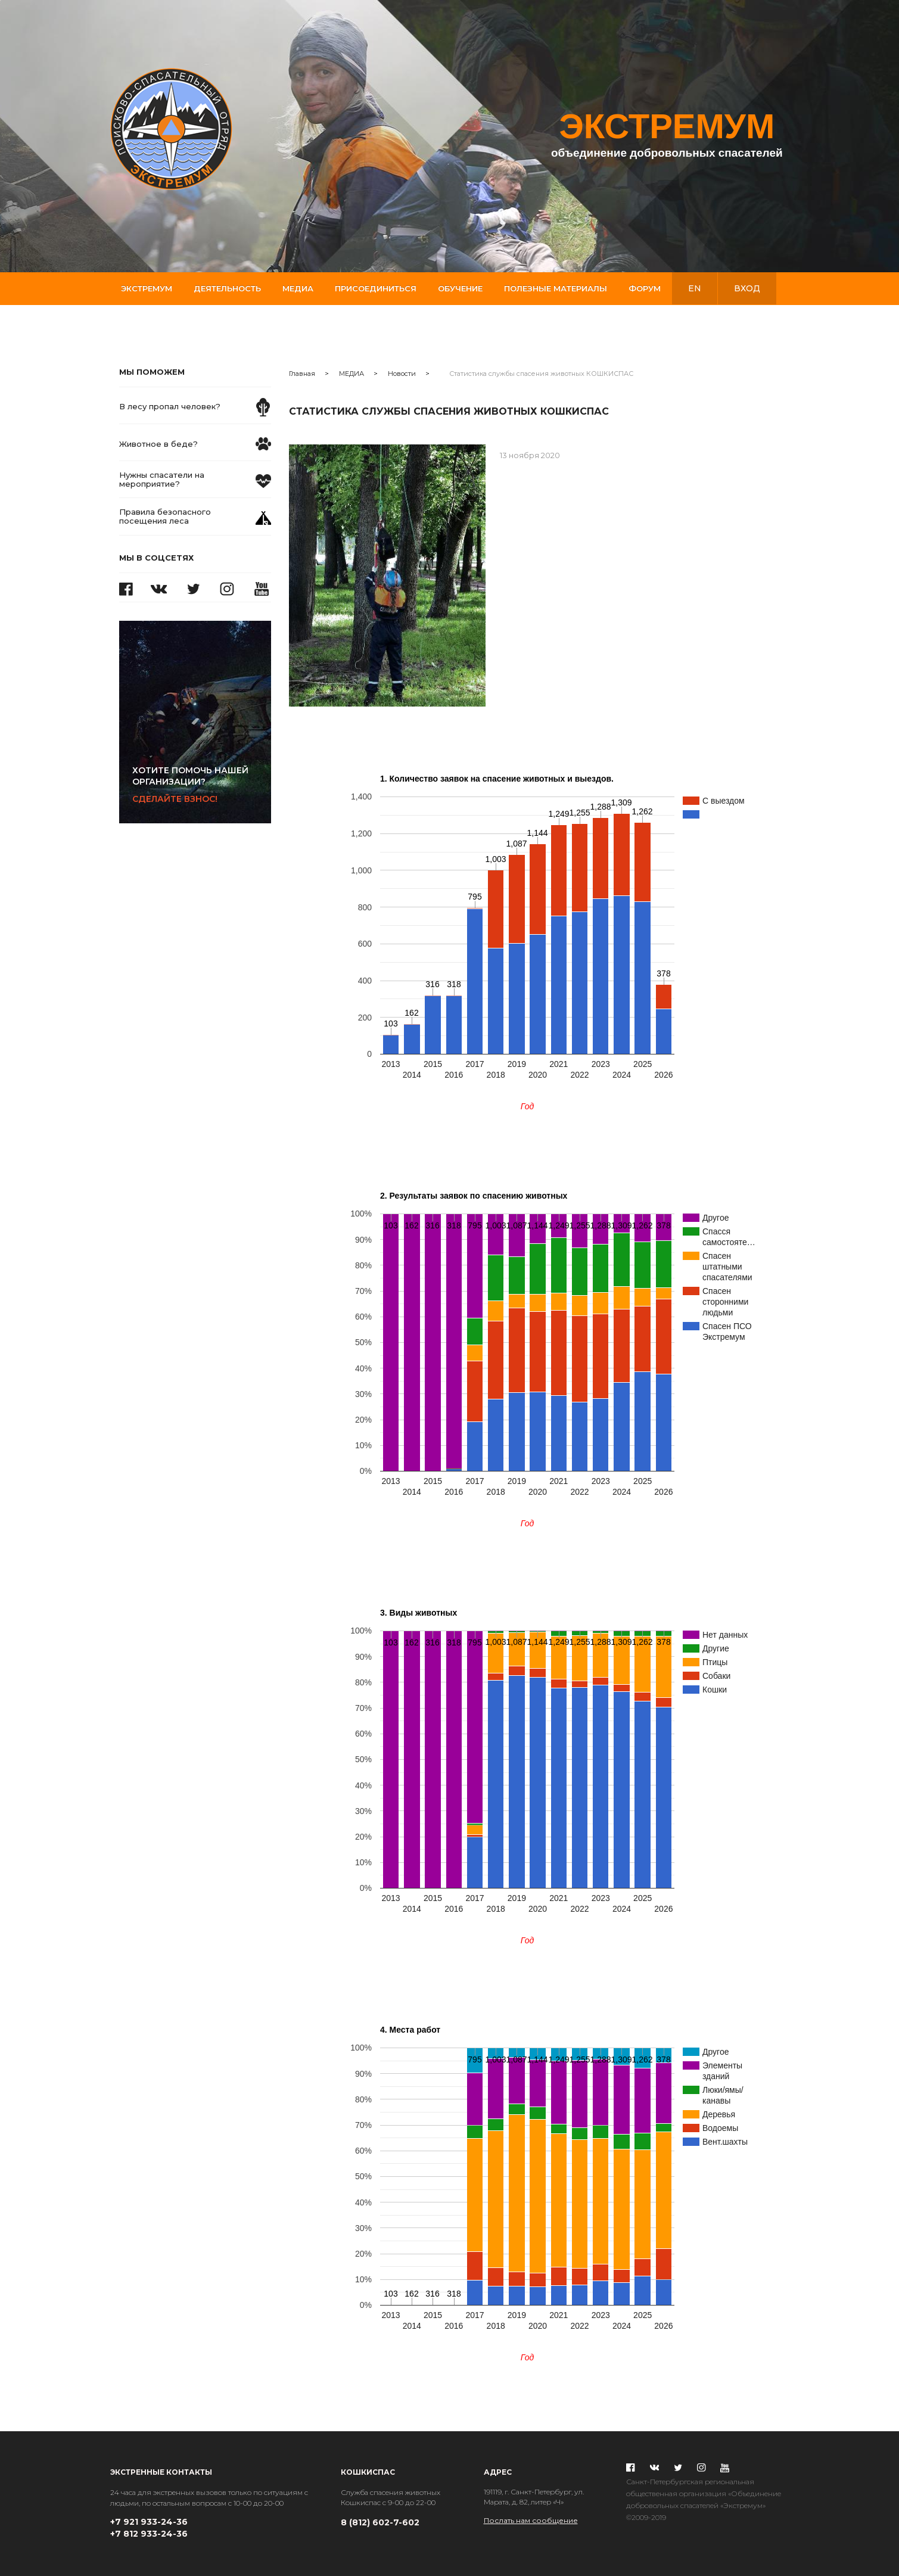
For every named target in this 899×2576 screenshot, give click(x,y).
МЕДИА (351, 373)
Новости (402, 373)
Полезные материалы (555, 288)
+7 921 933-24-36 (149, 2521)
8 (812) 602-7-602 (380, 2522)
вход (747, 288)
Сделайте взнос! (201, 784)
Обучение (460, 288)
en (694, 288)
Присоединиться (375, 288)
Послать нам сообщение (531, 2520)
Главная (302, 373)
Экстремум (146, 288)
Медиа (297, 288)
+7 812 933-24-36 (149, 2533)
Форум (645, 288)
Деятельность (227, 288)
